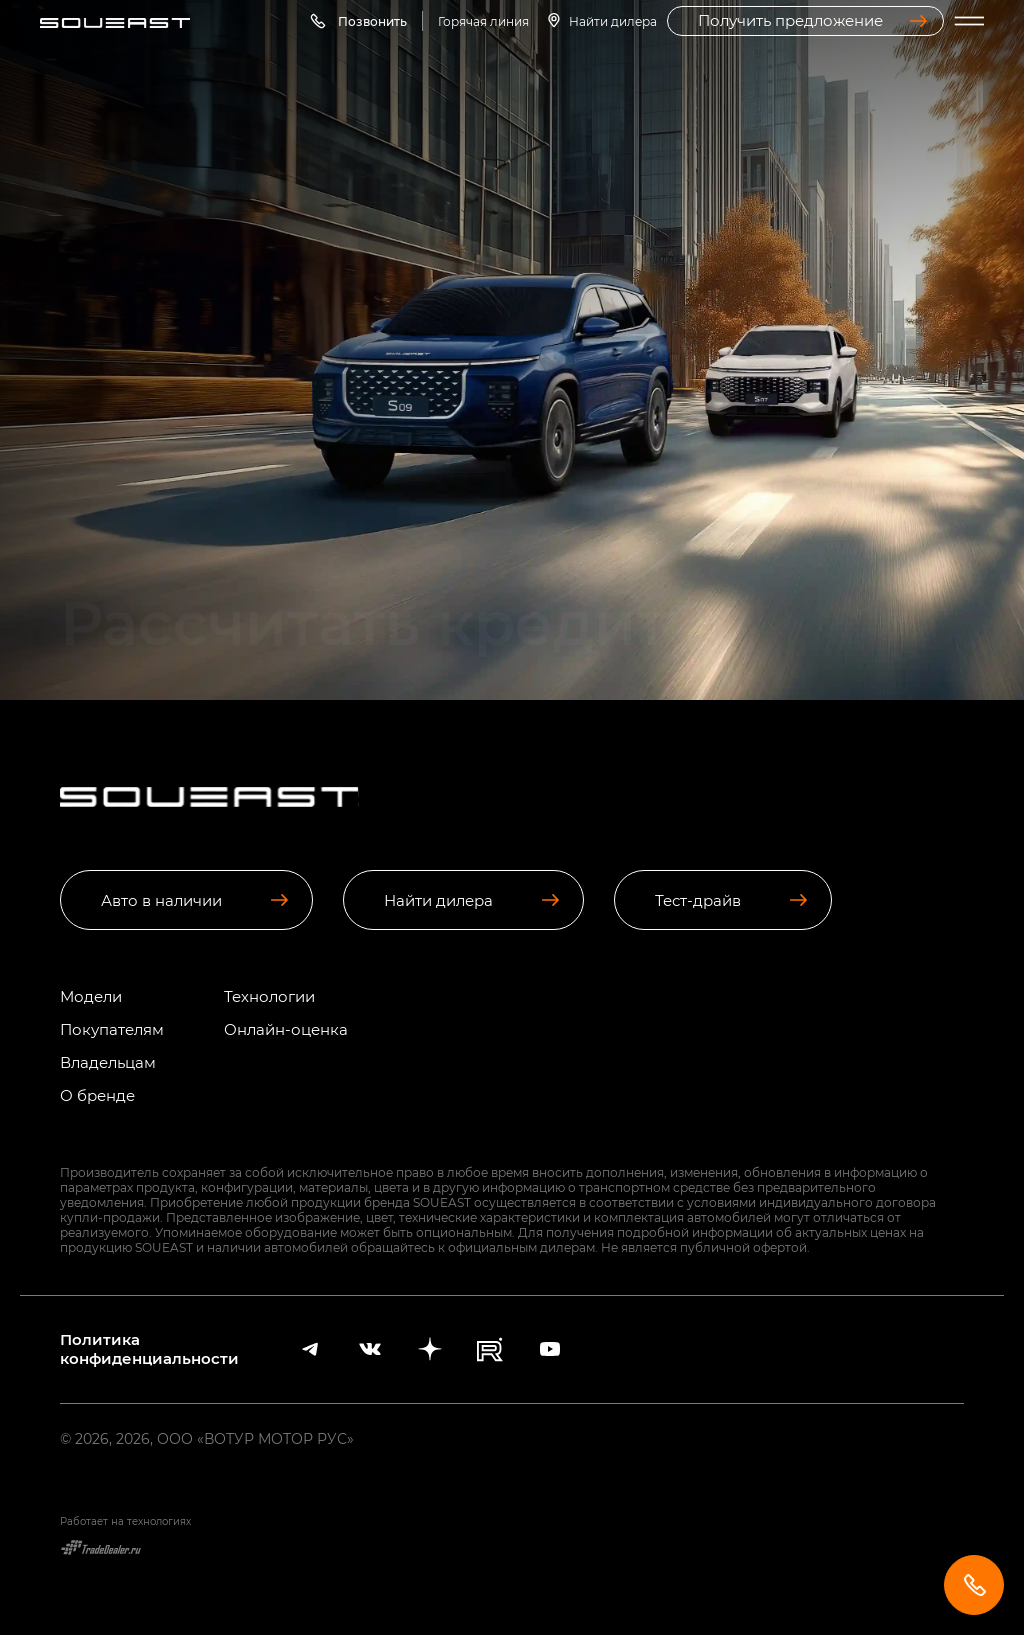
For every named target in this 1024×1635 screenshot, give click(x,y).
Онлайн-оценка (286, 1029)
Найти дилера (613, 21)
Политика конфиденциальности (149, 1349)
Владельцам (108, 1062)
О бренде (97, 1095)
